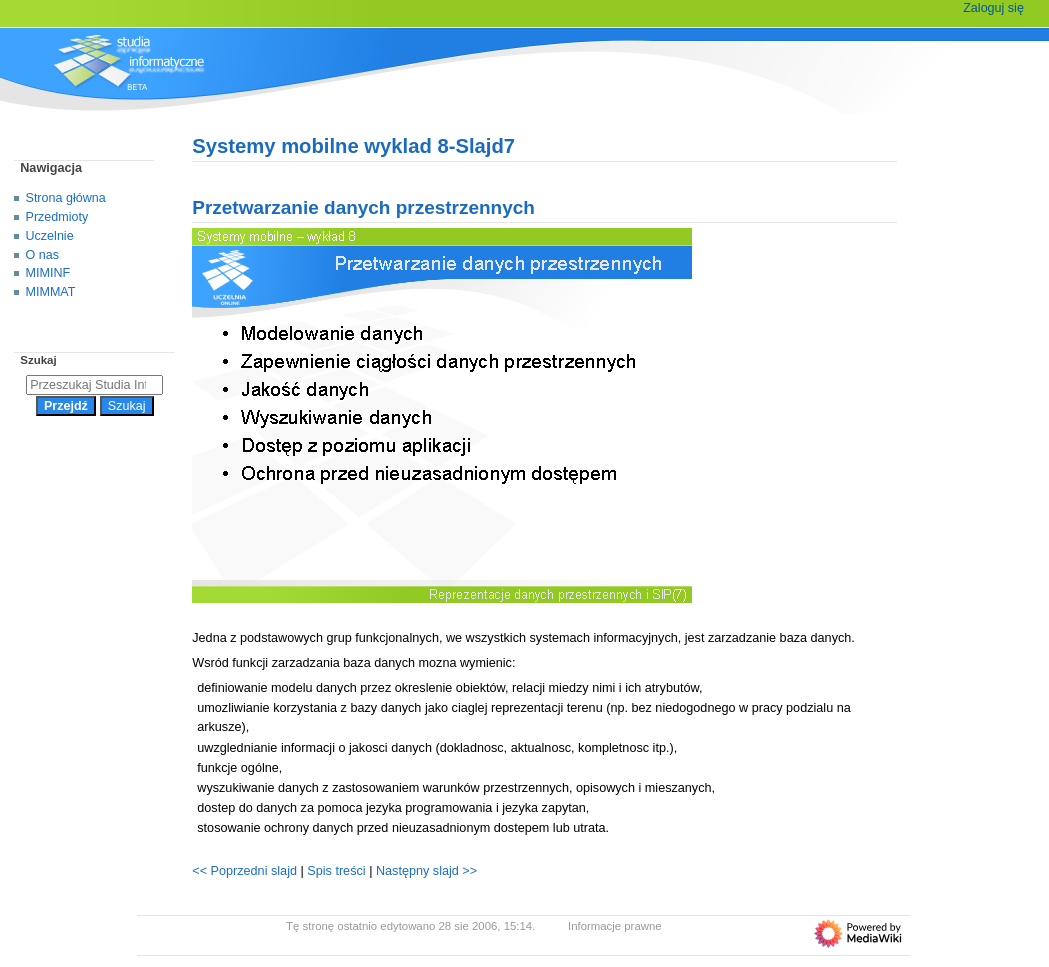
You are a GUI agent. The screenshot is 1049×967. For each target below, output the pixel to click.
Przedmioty (57, 217)
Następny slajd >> (426, 871)
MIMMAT (51, 292)
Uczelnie (50, 236)
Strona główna (66, 198)
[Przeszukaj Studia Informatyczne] (94, 385)
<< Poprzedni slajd (244, 871)
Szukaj (38, 360)
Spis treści (338, 871)
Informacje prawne (615, 926)
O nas (42, 255)
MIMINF (48, 273)
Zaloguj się (993, 8)
